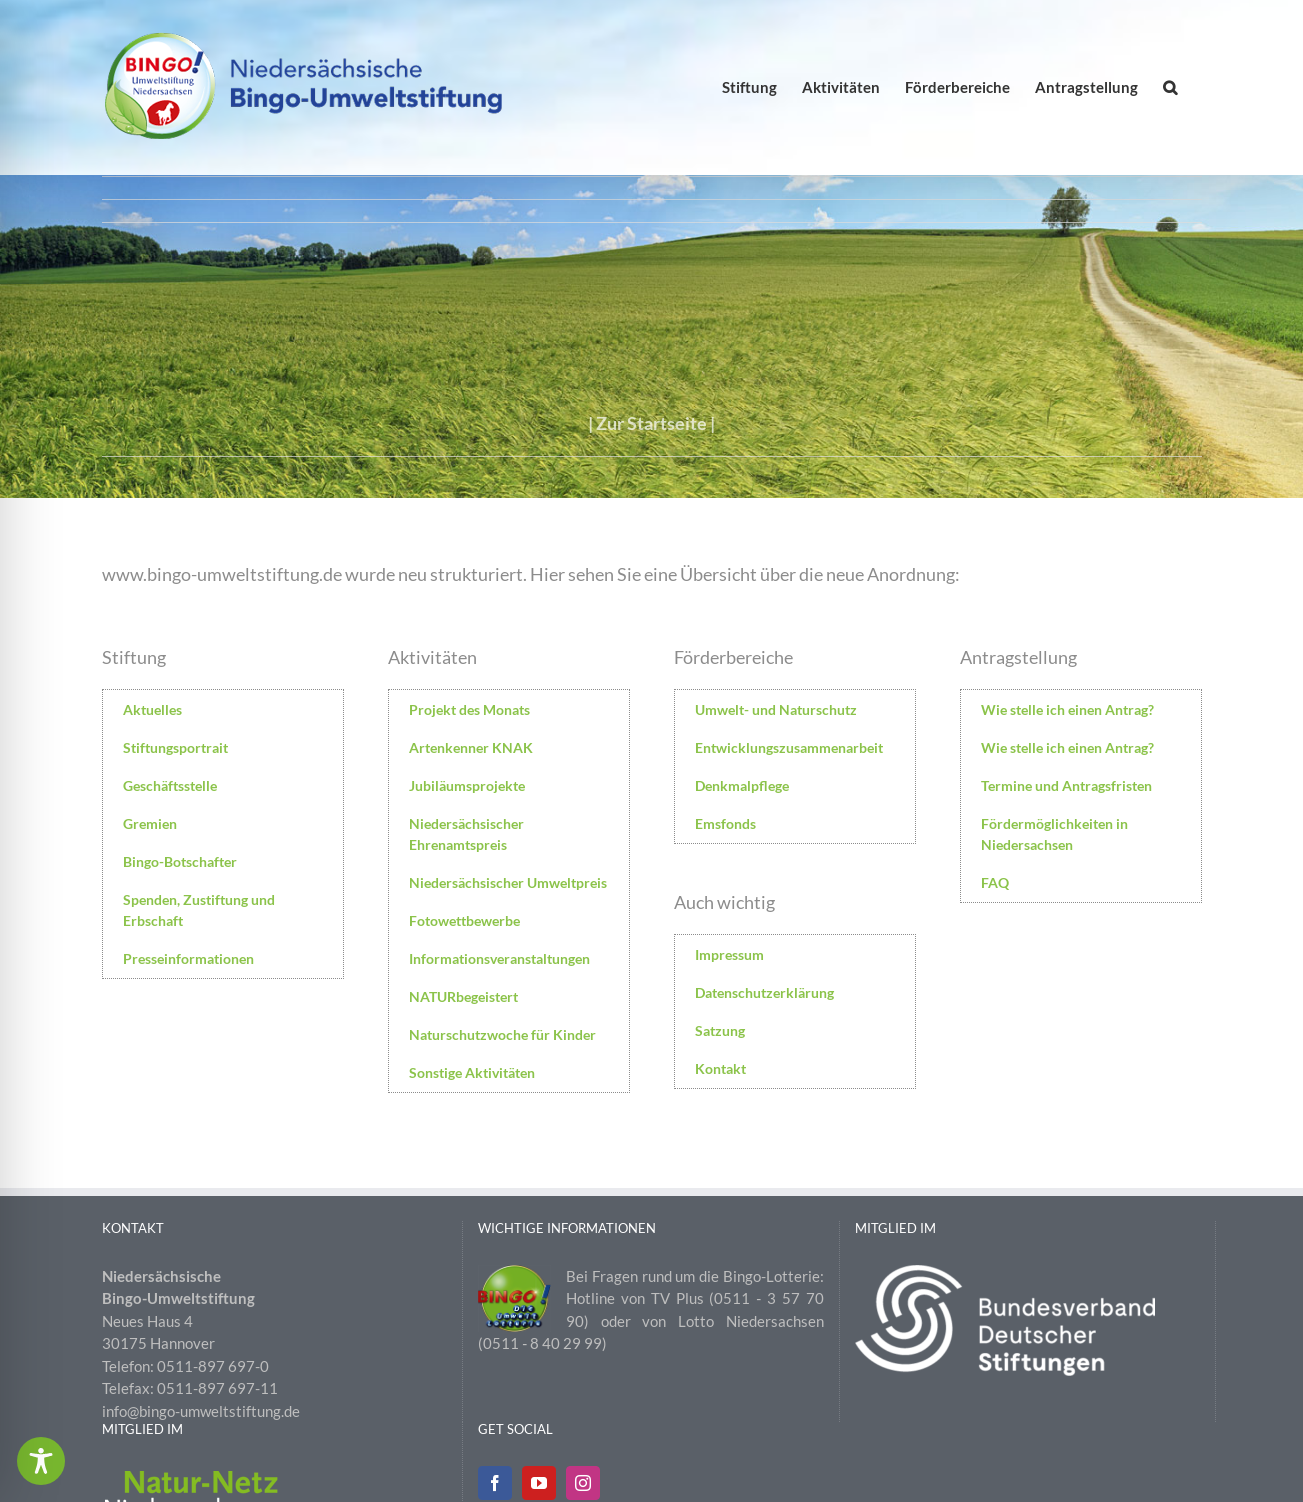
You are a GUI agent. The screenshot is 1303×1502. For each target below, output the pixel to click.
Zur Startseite (651, 423)
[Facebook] (495, 1483)
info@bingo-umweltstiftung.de (201, 1411)
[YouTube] (539, 1483)
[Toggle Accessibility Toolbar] (41, 1461)
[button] (1170, 87)
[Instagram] (583, 1483)
